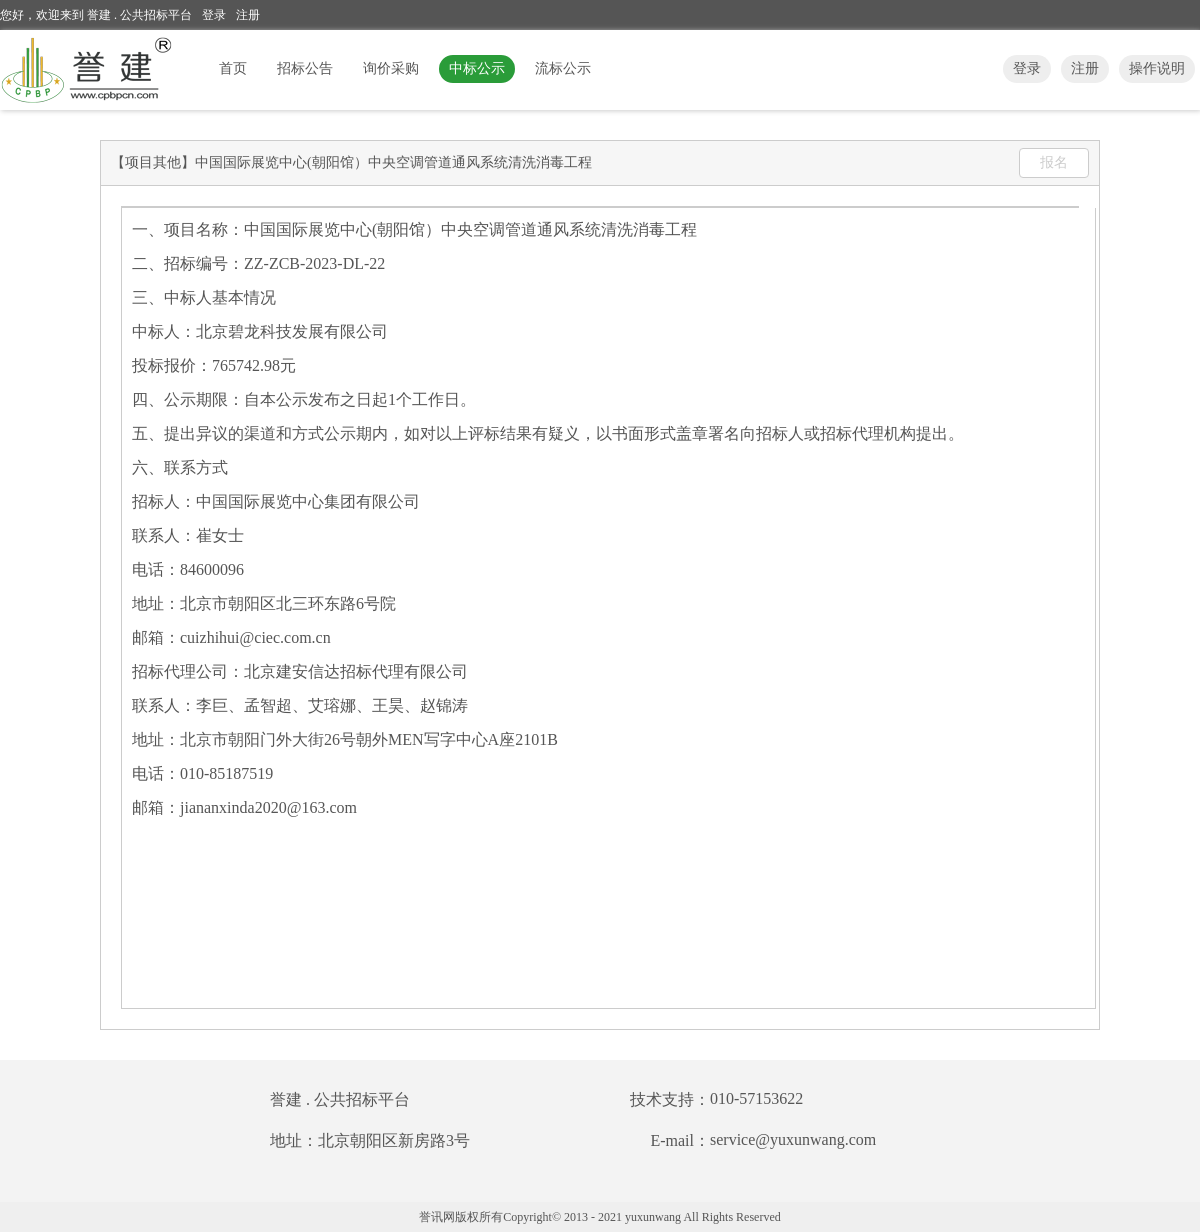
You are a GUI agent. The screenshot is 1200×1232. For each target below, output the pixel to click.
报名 (1054, 162)
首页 (233, 68)
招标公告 (305, 68)
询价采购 (391, 68)
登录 (214, 15)
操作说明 (1157, 68)
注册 (248, 15)
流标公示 (563, 68)
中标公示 (477, 68)
